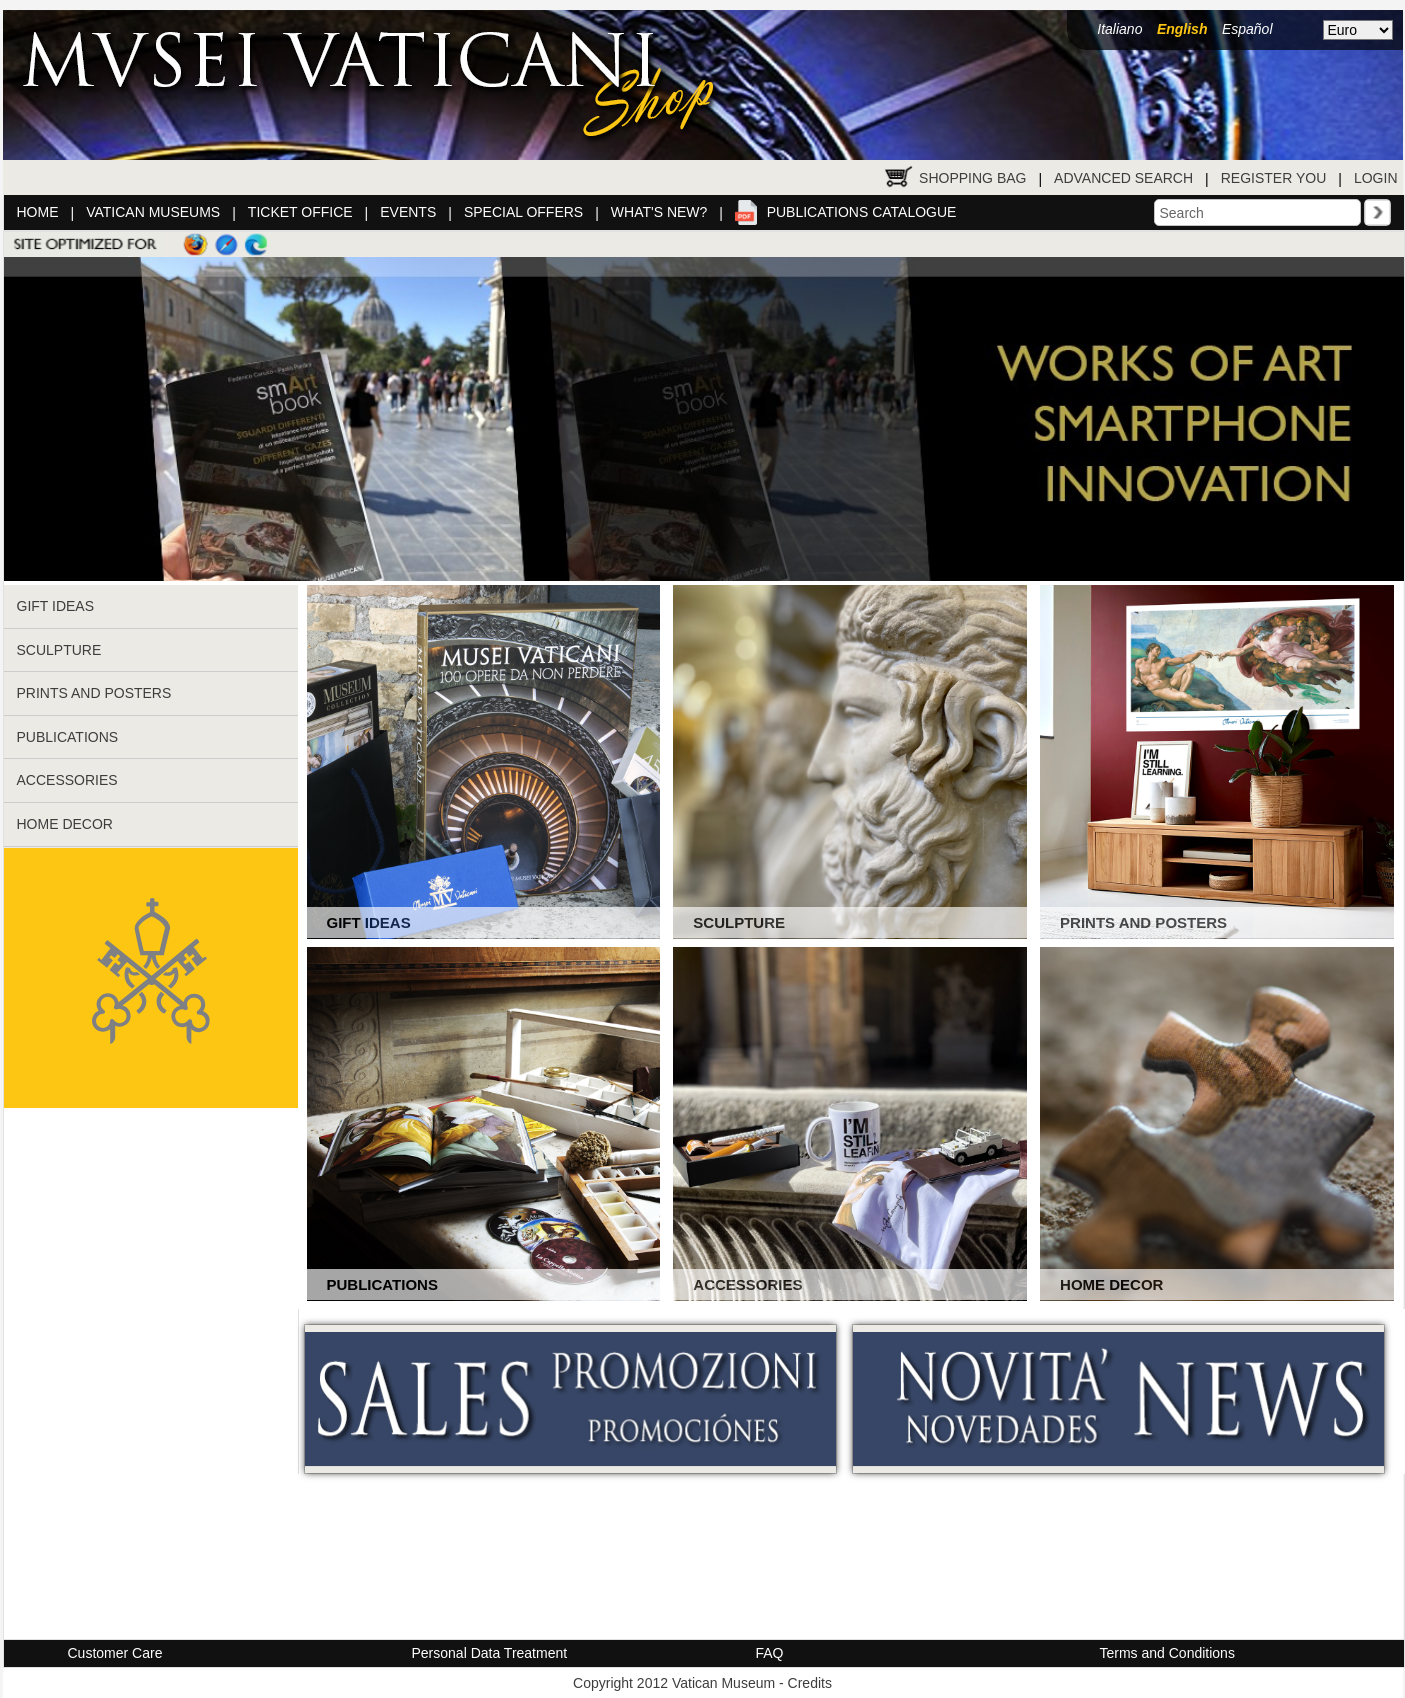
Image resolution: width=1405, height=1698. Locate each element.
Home (38, 212)
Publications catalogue (862, 212)
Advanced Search (1123, 178)
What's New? (659, 212)
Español (1247, 29)
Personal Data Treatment (490, 1653)
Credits (810, 1683)
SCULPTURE (59, 650)
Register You (1274, 178)
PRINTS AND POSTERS (94, 693)
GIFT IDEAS (56, 606)
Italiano (1119, 29)
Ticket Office (300, 212)
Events (408, 212)
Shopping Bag (972, 178)
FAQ (770, 1653)
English (1182, 29)
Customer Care (115, 1653)
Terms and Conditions (1167, 1653)
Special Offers (523, 212)
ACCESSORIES (67, 780)
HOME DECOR (65, 824)
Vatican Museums (153, 212)
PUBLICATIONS (68, 737)
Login (1376, 178)
